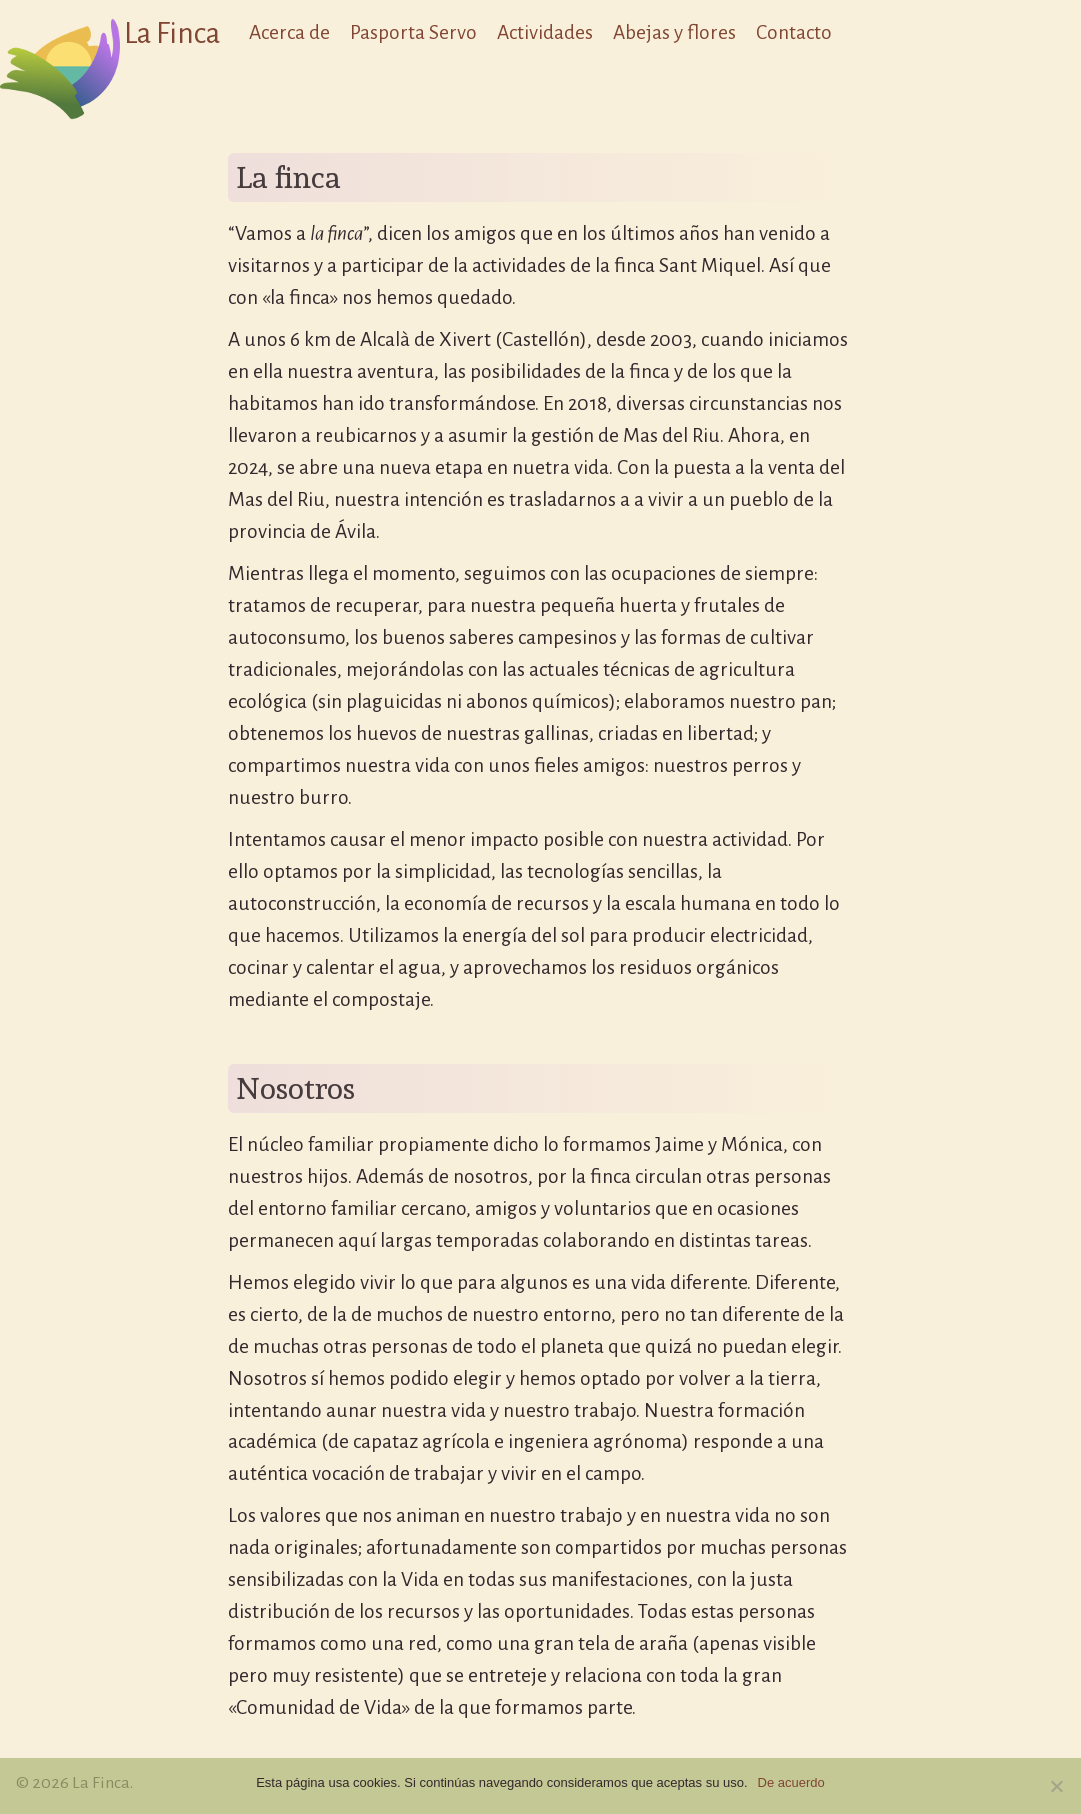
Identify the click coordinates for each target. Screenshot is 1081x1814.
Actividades (545, 32)
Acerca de (289, 32)
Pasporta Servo (413, 32)
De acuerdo (791, 1782)
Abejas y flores (674, 32)
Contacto (794, 32)
